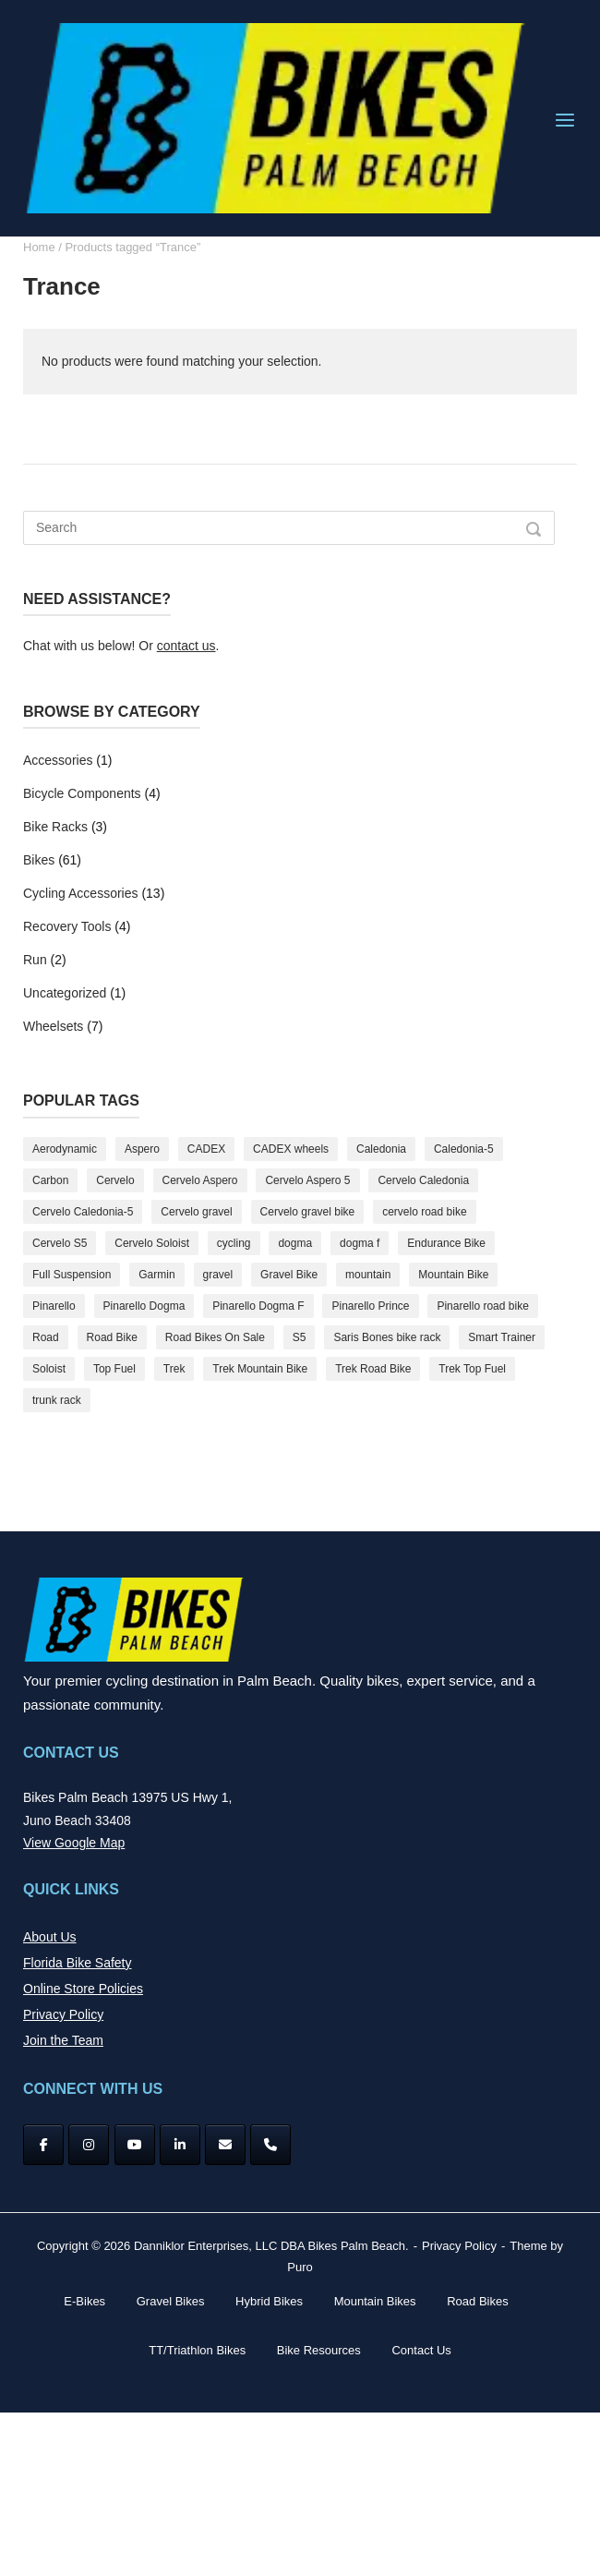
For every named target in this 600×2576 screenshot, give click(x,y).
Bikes (38, 860)
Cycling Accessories (80, 893)
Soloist (49, 1368)
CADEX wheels (291, 1149)
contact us (186, 645)
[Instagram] (88, 2144)
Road (45, 1337)
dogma (295, 1243)
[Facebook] (43, 2144)
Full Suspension (71, 1274)
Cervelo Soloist (151, 1243)
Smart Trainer (501, 1337)
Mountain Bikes (375, 2301)
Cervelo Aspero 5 (307, 1180)
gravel (218, 1274)
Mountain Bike (453, 1274)
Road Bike (112, 1337)
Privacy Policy (63, 2014)
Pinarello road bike (482, 1306)
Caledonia (381, 1149)
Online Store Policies (83, 1988)
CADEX (206, 1149)
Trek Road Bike (373, 1368)
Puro (299, 2267)
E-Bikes (84, 2301)
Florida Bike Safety (77, 1962)
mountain (367, 1274)
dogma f (359, 1243)
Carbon (50, 1180)
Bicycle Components (82, 793)
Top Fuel (114, 1368)
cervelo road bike (424, 1211)
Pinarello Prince (370, 1306)
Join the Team (63, 2040)
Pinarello (54, 1306)
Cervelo (115, 1180)
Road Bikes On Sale (215, 1337)
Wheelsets (53, 1026)
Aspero (142, 1149)
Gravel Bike (289, 1274)
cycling (234, 1243)
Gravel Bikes (171, 2301)
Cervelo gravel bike (307, 1211)
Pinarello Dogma (144, 1306)
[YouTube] (134, 2144)
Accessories (57, 760)
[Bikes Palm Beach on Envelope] (225, 2144)
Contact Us (420, 2350)
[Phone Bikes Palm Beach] (270, 2144)
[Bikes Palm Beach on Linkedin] (180, 2144)
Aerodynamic (64, 1149)
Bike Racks (55, 826)
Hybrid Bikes (269, 2301)
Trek (174, 1368)
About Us (50, 1936)
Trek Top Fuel (472, 1368)
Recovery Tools (67, 926)
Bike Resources (319, 2350)
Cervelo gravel (196, 1211)
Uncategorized (64, 993)
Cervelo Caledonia (423, 1180)
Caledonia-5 (464, 1149)
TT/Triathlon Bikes (197, 2350)
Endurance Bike (446, 1243)
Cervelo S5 (59, 1243)
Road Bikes (477, 2301)
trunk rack (56, 1400)
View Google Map (74, 1842)
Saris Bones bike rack (386, 1337)
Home (39, 247)
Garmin (156, 1274)
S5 (299, 1337)
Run (35, 959)
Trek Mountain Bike (259, 1368)
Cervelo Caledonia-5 (82, 1211)
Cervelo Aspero (200, 1180)
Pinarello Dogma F (258, 1306)
